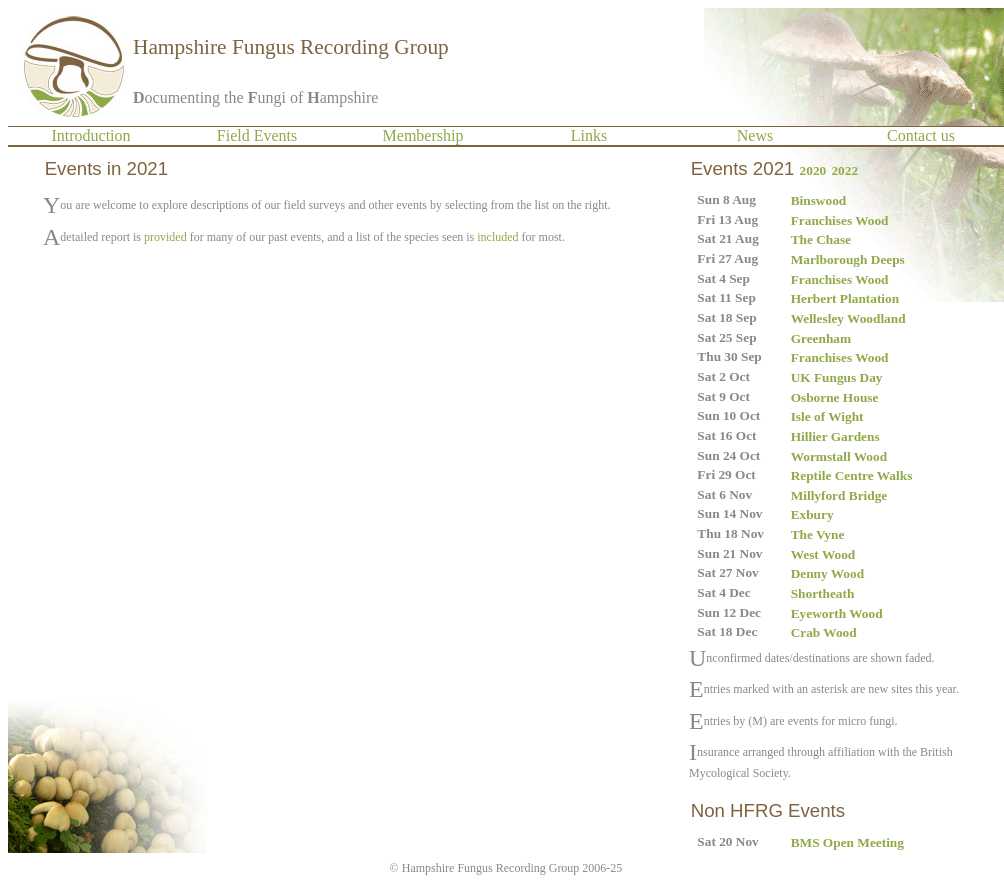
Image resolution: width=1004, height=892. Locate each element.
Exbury (812, 514)
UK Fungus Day (837, 377)
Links (589, 135)
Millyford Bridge (839, 495)
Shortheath (823, 593)
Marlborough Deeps (848, 259)
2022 (844, 170)
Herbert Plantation (845, 298)
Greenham (821, 338)
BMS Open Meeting (847, 842)
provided (165, 237)
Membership (423, 135)
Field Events (257, 135)
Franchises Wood (840, 220)
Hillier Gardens (835, 436)
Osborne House (835, 397)
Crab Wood (824, 632)
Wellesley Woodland (848, 318)
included (497, 237)
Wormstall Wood (839, 456)
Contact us (921, 135)
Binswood (819, 200)
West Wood (823, 554)
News (755, 135)
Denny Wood (827, 573)
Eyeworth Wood (837, 613)
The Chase (821, 239)
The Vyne (818, 534)
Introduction (90, 135)
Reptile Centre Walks (852, 475)
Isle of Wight (827, 416)
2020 (813, 170)
